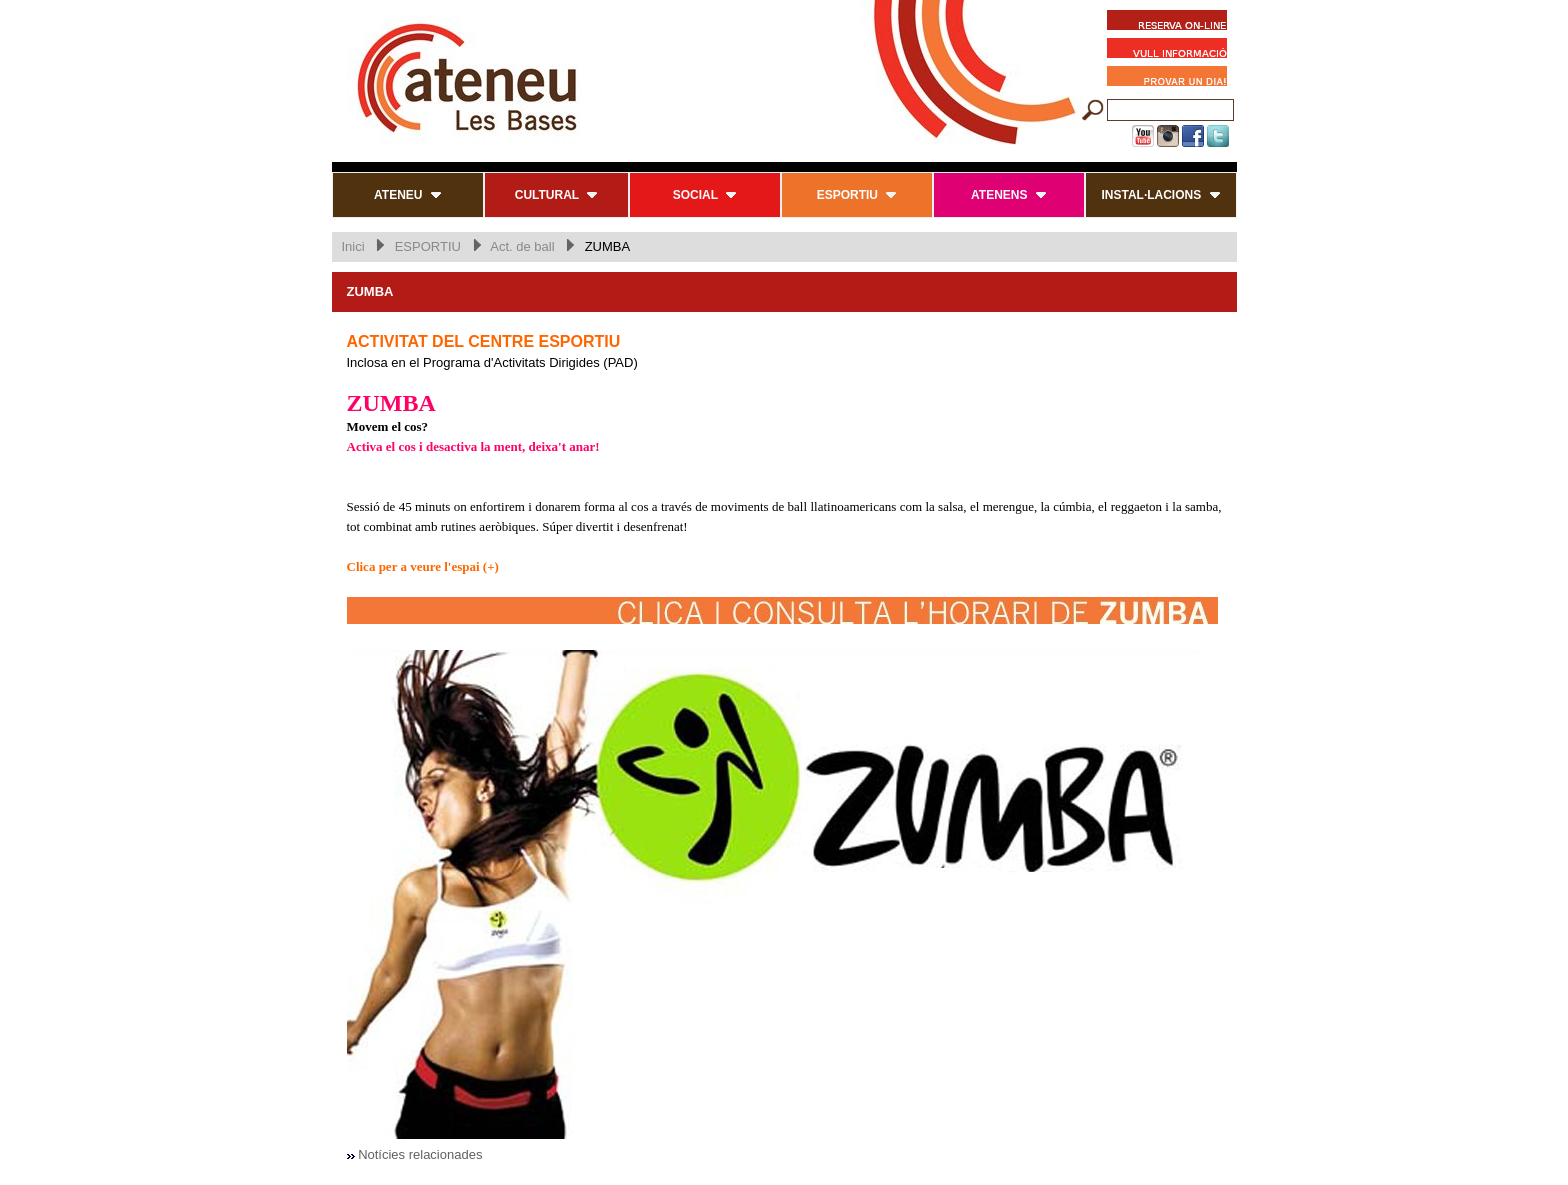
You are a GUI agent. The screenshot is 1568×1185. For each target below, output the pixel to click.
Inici (353, 246)
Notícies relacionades (420, 1154)
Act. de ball (522, 246)
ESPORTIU (428, 246)
